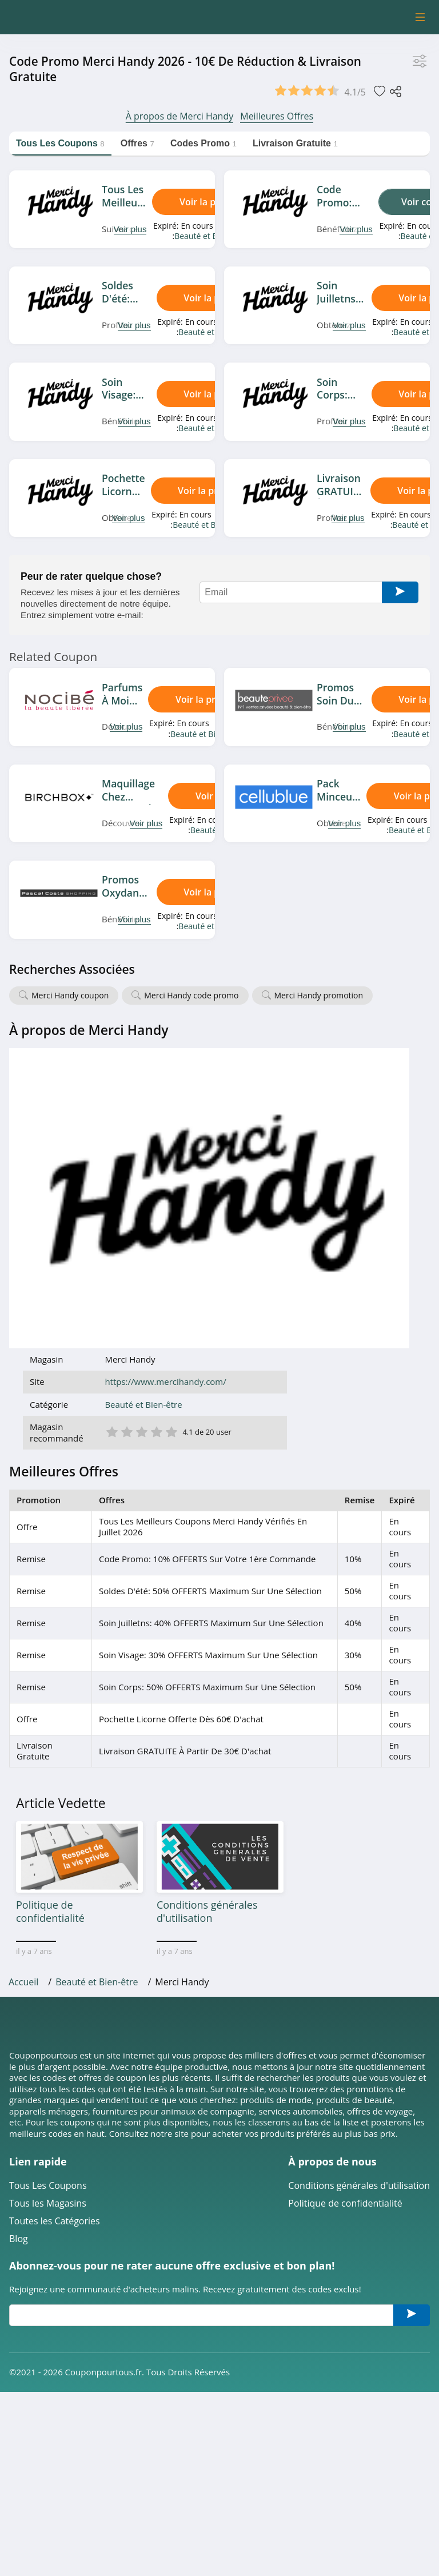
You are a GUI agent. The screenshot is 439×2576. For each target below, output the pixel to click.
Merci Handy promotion (319, 995)
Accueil (23, 1687)
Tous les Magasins (47, 1909)
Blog (18, 1944)
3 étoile (284, 1131)
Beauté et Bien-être (210, 235)
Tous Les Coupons (48, 1891)
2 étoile (269, 1131)
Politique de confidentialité (345, 1909)
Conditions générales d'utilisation (359, 1891)
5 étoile (314, 1131)
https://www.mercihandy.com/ (308, 1081)
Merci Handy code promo (191, 995)
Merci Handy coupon (70, 995)
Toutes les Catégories (54, 1927)
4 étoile (299, 1131)
